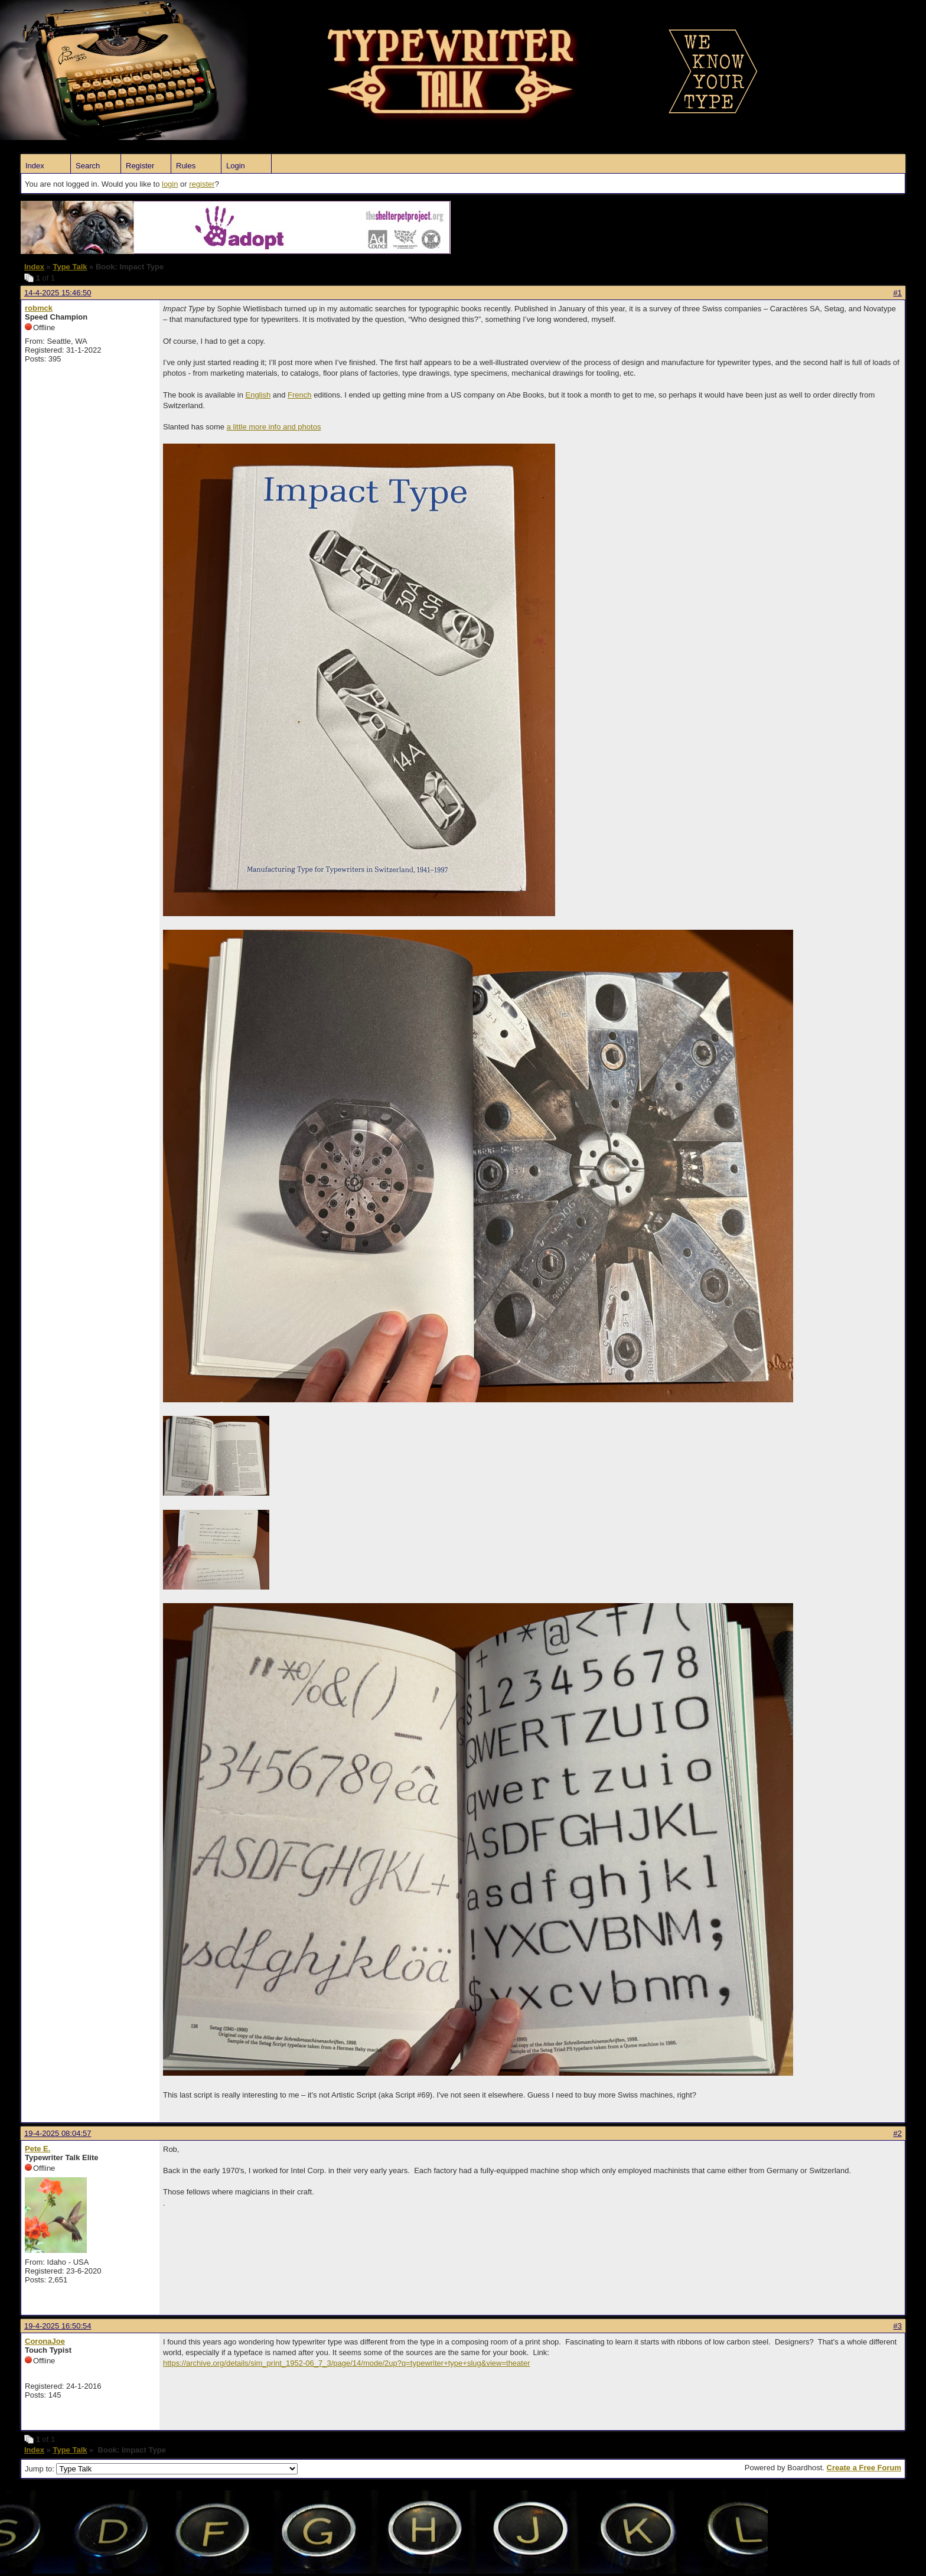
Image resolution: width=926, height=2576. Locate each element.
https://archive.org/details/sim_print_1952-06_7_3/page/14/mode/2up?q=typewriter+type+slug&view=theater (346, 2363)
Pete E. (37, 2148)
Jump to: (161, 2468)
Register (140, 165)
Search (88, 165)
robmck (39, 308)
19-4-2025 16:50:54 (57, 2325)
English (257, 394)
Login (235, 165)
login (170, 184)
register (201, 184)
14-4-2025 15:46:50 (57, 292)
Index (34, 165)
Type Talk (70, 266)
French (299, 394)
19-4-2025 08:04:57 (57, 2133)
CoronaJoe (45, 2341)
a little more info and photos (274, 426)
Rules (185, 165)
